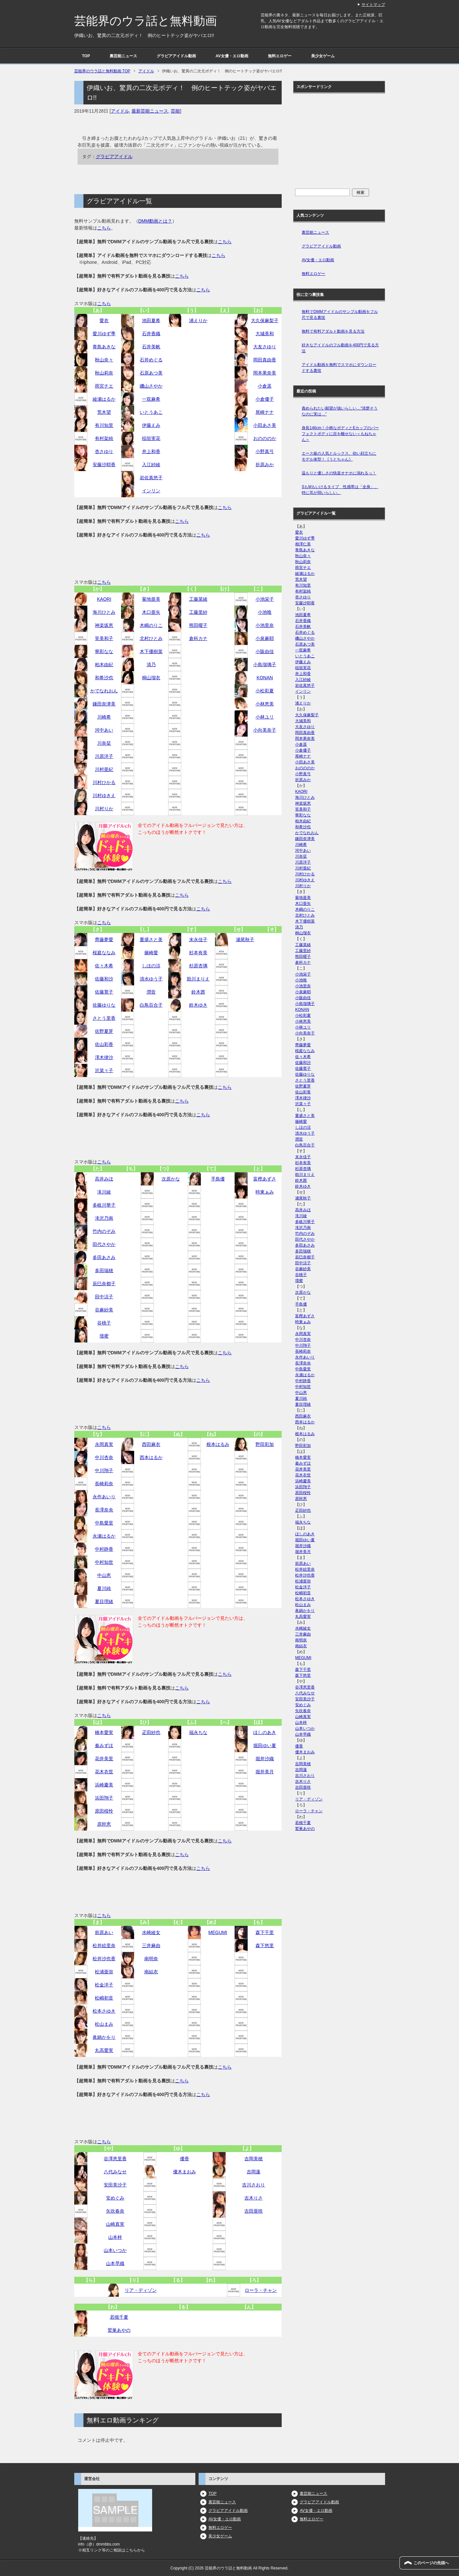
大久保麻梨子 (264, 320)
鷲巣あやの (119, 2330)
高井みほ (104, 1178)
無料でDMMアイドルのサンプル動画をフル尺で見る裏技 (340, 314)
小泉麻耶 (265, 638)
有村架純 (104, 438)
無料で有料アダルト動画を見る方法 (333, 331)
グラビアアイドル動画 (176, 56)
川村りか (104, 808)
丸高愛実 (104, 2050)
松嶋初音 (104, 1998)
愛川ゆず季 (104, 333)
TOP (86, 56)
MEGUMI (217, 1932)
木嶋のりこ (151, 625)
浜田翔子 (104, 1797)
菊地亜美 (151, 599)
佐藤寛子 (104, 992)
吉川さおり (253, 2184)
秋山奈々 (104, 359)
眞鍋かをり (104, 2037)
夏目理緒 (104, 1601)
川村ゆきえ (104, 795)
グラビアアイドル (114, 156)
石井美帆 (151, 346)
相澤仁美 (303, 544)
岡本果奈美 (264, 372)
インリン (151, 490)
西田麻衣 (151, 1444)
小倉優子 (265, 399)
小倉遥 (265, 386)
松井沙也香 (104, 1958)
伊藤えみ (151, 425)
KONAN (264, 677)
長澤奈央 (104, 1509)
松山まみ (104, 2024)
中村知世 (104, 1562)
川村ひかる (104, 782)
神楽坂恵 (104, 625)
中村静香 (104, 1549)
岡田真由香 (264, 359)
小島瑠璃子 (264, 664)
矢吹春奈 (115, 2211)
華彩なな (104, 651)
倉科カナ (198, 638)
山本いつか (115, 2250)
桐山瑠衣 (151, 677)
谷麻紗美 (104, 1309)
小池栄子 (265, 599)
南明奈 (151, 1958)
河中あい (104, 730)
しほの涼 (151, 965)
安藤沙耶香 (104, 464)
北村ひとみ (151, 638)
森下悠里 (265, 1945)
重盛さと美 (151, 939)
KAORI (104, 599)
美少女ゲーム (323, 56)
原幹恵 (104, 1824)
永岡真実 (104, 1444)
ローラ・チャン (261, 2290)
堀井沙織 (265, 1758)
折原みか (265, 464)
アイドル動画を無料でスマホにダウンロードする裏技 (339, 367)
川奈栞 (104, 743)
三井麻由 (151, 1945)
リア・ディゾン (141, 2290)
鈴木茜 (198, 992)
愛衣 (104, 320)
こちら (104, 227)
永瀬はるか (104, 1536)
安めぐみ (115, 2198)
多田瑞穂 (104, 1270)
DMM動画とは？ (155, 221)
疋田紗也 (151, 1732)
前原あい (104, 1932)
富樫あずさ (264, 1178)
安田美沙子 (115, 2184)
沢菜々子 (104, 1070)
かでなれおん (104, 690)
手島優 (218, 1178)
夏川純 (104, 1588)
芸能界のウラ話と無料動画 (145, 20)
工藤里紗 (198, 612)
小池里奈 (265, 625)
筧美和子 (104, 638)
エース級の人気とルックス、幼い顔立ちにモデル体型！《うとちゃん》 (339, 456)
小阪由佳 (265, 651)
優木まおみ (184, 2171)
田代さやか (104, 1244)
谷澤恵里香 (115, 2158)
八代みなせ (115, 2171)
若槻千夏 (119, 2317)
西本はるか (151, 1457)
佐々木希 (104, 965)
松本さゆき (104, 2011)
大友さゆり (264, 346)
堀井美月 (265, 1771)
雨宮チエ (104, 386)
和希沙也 (104, 677)
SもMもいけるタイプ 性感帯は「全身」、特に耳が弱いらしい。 (340, 489)
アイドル (120, 111)
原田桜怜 (104, 1811)
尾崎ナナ (265, 412)
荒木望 (104, 412)
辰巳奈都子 (104, 1283)
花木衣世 (104, 1771)
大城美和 (265, 333)
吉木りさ (253, 2198)
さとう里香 (104, 1018)
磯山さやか (151, 386)
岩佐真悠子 (151, 477)
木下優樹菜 (151, 651)
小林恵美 (265, 703)
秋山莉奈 (104, 372)
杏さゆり (104, 451)
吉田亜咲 (253, 2211)
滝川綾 (104, 1192)
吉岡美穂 (253, 2158)
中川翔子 (104, 1470)
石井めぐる (151, 359)
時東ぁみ (265, 1192)
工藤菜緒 (198, 599)
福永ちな (198, 1732)
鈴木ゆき (198, 1005)
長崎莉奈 (104, 1483)
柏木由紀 (104, 664)
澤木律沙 (104, 1057)
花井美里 (104, 1758)
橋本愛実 (104, 1732)
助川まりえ (198, 978)
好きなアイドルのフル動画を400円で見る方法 (340, 348)
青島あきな (104, 346)
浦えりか (198, 320)
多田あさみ (104, 1257)
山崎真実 (115, 2224)
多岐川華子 (104, 1205)
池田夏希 (151, 320)
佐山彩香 (104, 1044)
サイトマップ (373, 4)
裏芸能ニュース (123, 56)
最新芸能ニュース (150, 111)
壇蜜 (104, 1336)
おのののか (264, 438)
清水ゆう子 (151, 978)
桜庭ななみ (104, 952)
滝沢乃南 (104, 1218)
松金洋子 (104, 1984)
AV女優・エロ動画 (232, 56)
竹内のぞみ (104, 1231)
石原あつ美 (151, 372)
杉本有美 (198, 952)
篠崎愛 (151, 952)
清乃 (151, 664)
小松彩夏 (265, 690)
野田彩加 (265, 1444)
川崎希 (104, 717)
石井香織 (151, 333)
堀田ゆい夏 (264, 1745)
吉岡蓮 (253, 2171)
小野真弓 (265, 451)
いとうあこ (151, 412)
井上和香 (151, 451)
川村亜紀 (104, 769)
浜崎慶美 (104, 1784)
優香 (184, 2158)
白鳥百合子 (151, 1005)
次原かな (171, 1178)
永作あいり (104, 1496)
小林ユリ (265, 717)
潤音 (151, 992)
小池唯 (265, 612)
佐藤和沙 (104, 978)
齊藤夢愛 (104, 939)
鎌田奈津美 (104, 703)
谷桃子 (104, 1322)
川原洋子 (104, 756)
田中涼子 (104, 1296)
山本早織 (115, 2263)
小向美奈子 (264, 730)
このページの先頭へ (431, 2563)
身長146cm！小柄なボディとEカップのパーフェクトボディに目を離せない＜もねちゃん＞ (340, 434)
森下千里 (265, 1932)
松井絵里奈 (104, 1945)
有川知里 (104, 425)
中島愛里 (104, 1523)
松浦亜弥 (104, 1971)
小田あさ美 (264, 425)
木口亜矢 (151, 612)
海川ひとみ (104, 612)
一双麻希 (151, 399)
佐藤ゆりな (104, 1005)
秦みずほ (104, 1745)
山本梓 (115, 2237)
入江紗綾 (151, 464)
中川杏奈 (104, 1457)
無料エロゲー (279, 56)
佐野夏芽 (104, 1031)
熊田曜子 (198, 625)
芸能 (175, 111)
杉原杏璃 (198, 965)
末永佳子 (198, 939)
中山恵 (104, 1575)
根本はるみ (217, 1444)
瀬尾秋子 (245, 939)
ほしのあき (264, 1732)
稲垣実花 (151, 438)
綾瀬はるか (104, 399)
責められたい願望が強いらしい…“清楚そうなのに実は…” (340, 411)
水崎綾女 (151, 1932)
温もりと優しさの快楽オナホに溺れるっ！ (339, 473)
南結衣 (151, 1971)
